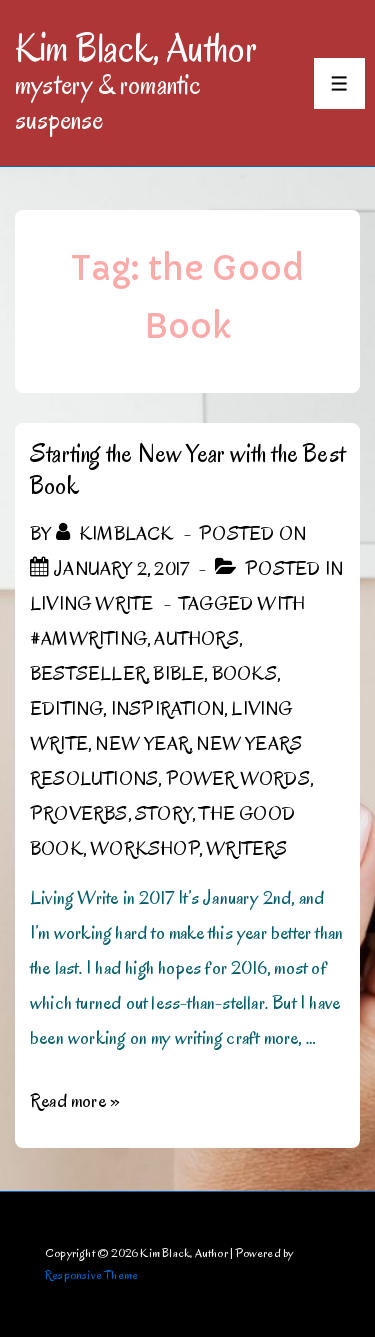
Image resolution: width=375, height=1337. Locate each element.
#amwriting (88, 639)
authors (196, 639)
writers (246, 849)
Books (244, 674)
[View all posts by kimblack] (117, 534)
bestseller (88, 674)
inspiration (167, 709)
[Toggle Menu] (339, 83)
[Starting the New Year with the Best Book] (121, 569)
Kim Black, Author (136, 48)
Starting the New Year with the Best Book (187, 470)
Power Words (238, 779)
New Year (142, 744)
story (163, 814)
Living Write (91, 604)
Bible (178, 674)
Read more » (75, 1101)
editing (66, 709)
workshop (144, 849)
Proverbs (79, 814)
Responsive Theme (91, 1274)
